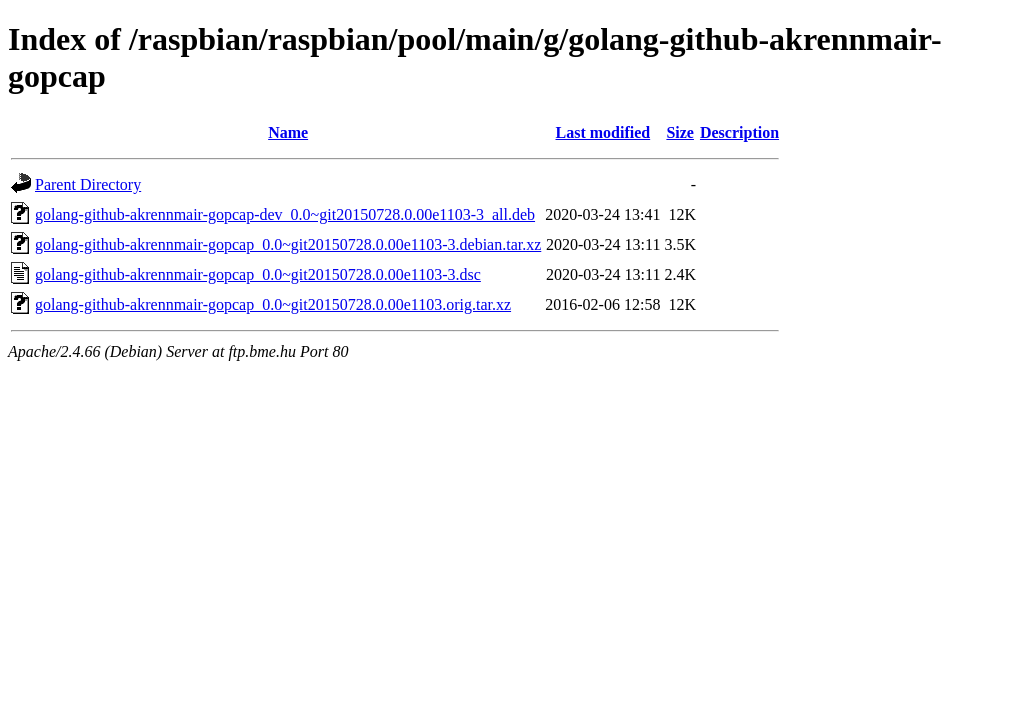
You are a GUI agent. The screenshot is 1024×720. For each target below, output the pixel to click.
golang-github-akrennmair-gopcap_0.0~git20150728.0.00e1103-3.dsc (258, 274)
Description (739, 132)
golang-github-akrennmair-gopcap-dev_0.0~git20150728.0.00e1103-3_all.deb (285, 214)
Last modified (603, 132)
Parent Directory (88, 184)
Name (288, 132)
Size (680, 132)
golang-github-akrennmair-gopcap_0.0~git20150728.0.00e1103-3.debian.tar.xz (288, 244)
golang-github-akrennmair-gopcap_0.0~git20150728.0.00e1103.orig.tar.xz (273, 304)
